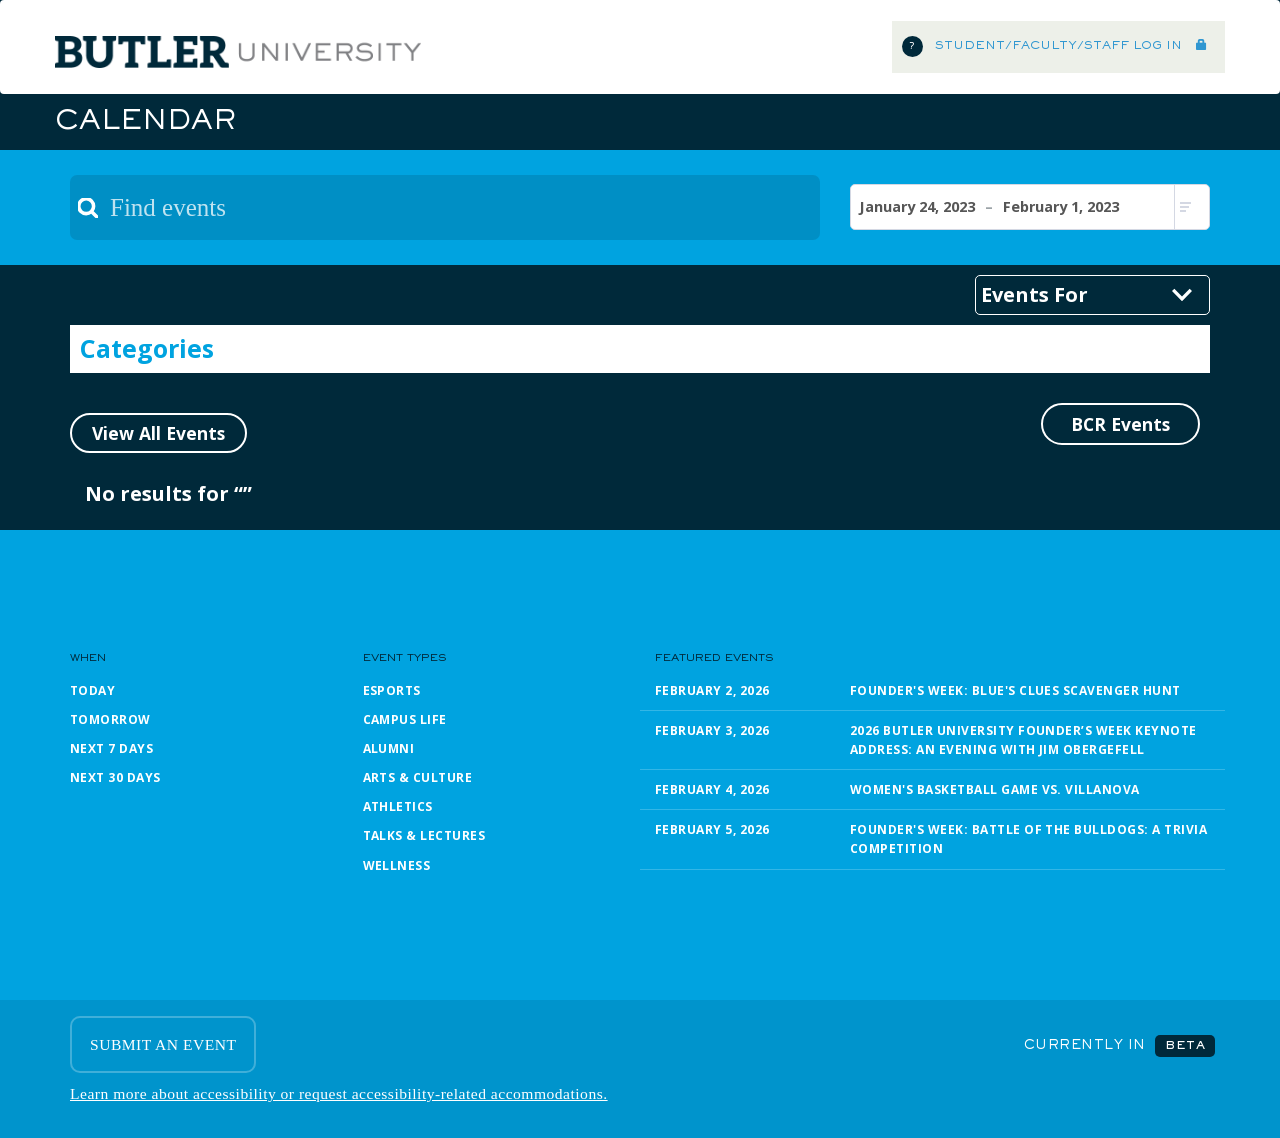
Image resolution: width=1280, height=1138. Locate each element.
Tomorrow (110, 719)
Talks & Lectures (424, 835)
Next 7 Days (111, 748)
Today (92, 690)
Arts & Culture (418, 777)
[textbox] (445, 207)
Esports (392, 690)
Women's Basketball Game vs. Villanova (995, 789)
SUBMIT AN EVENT (163, 1044)
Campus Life (405, 719)
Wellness (397, 865)
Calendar (145, 122)
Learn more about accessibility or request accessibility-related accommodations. (339, 1093)
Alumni (389, 748)
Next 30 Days (115, 777)
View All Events (158, 433)
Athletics (398, 806)
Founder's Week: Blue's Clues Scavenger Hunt (1015, 690)
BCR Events (1120, 424)
